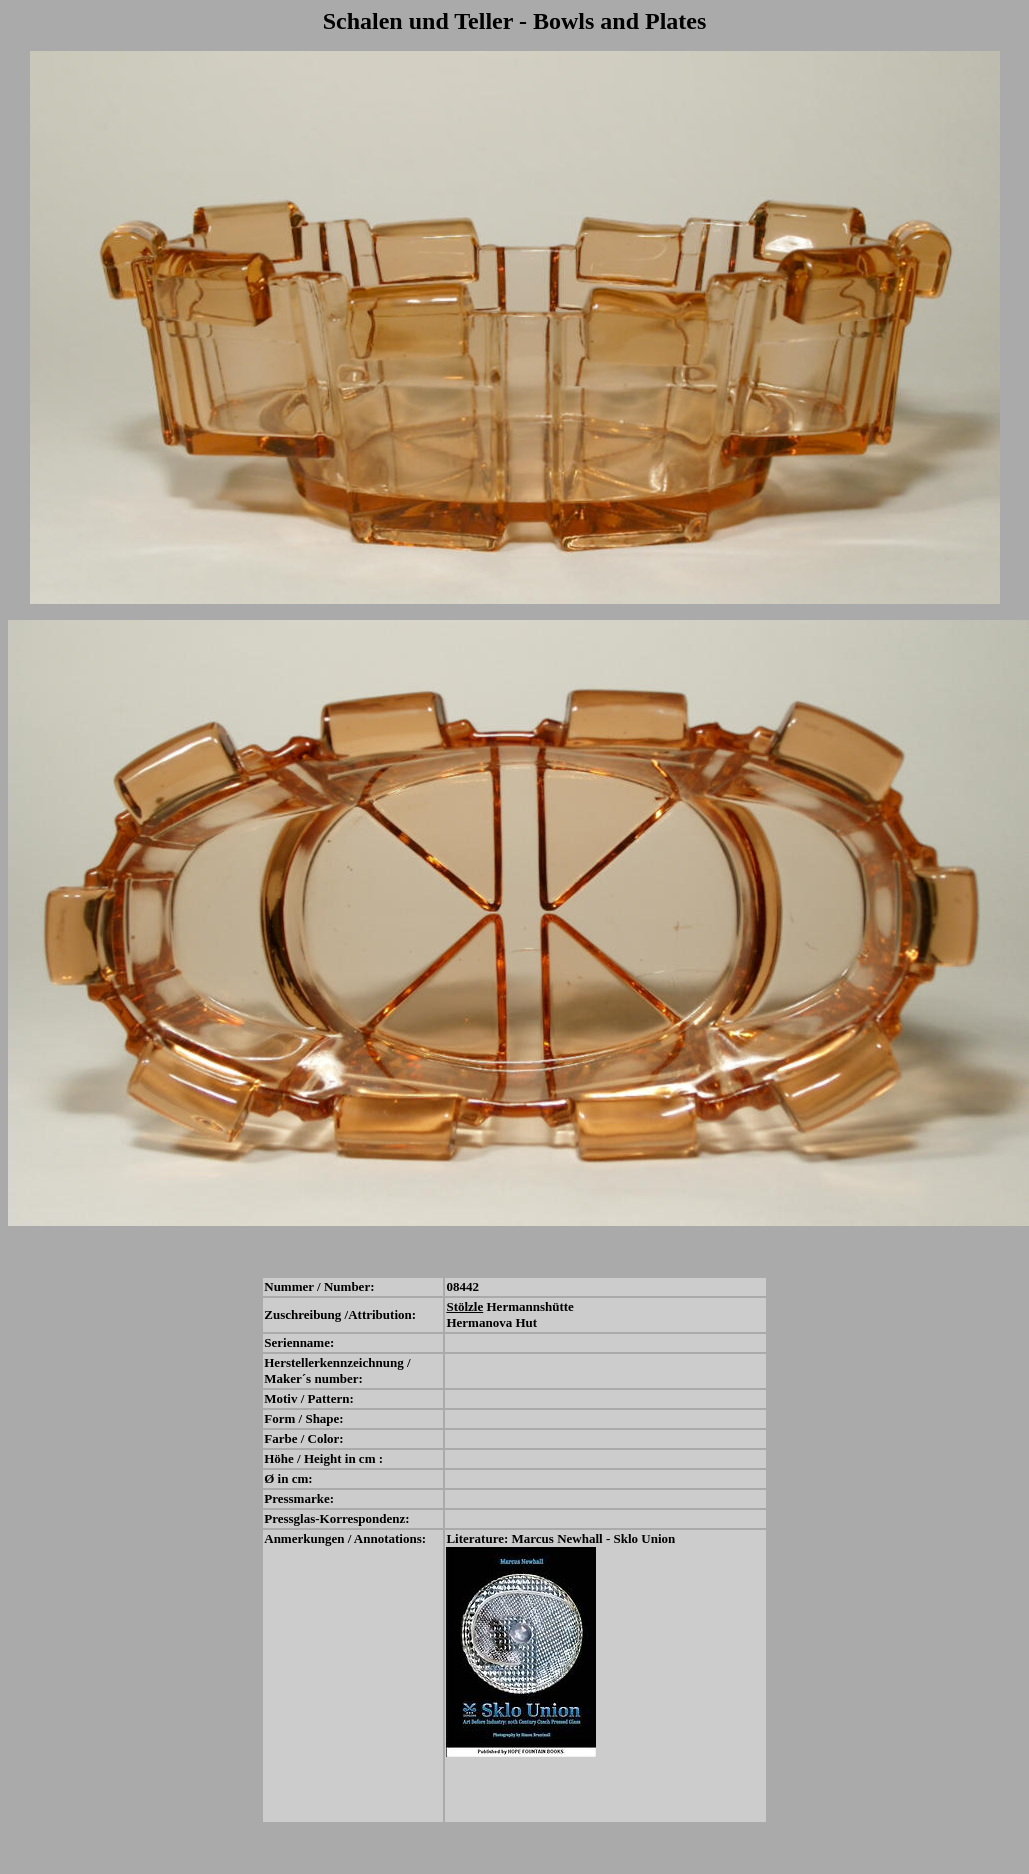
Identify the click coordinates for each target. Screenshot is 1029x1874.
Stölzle (464, 1306)
